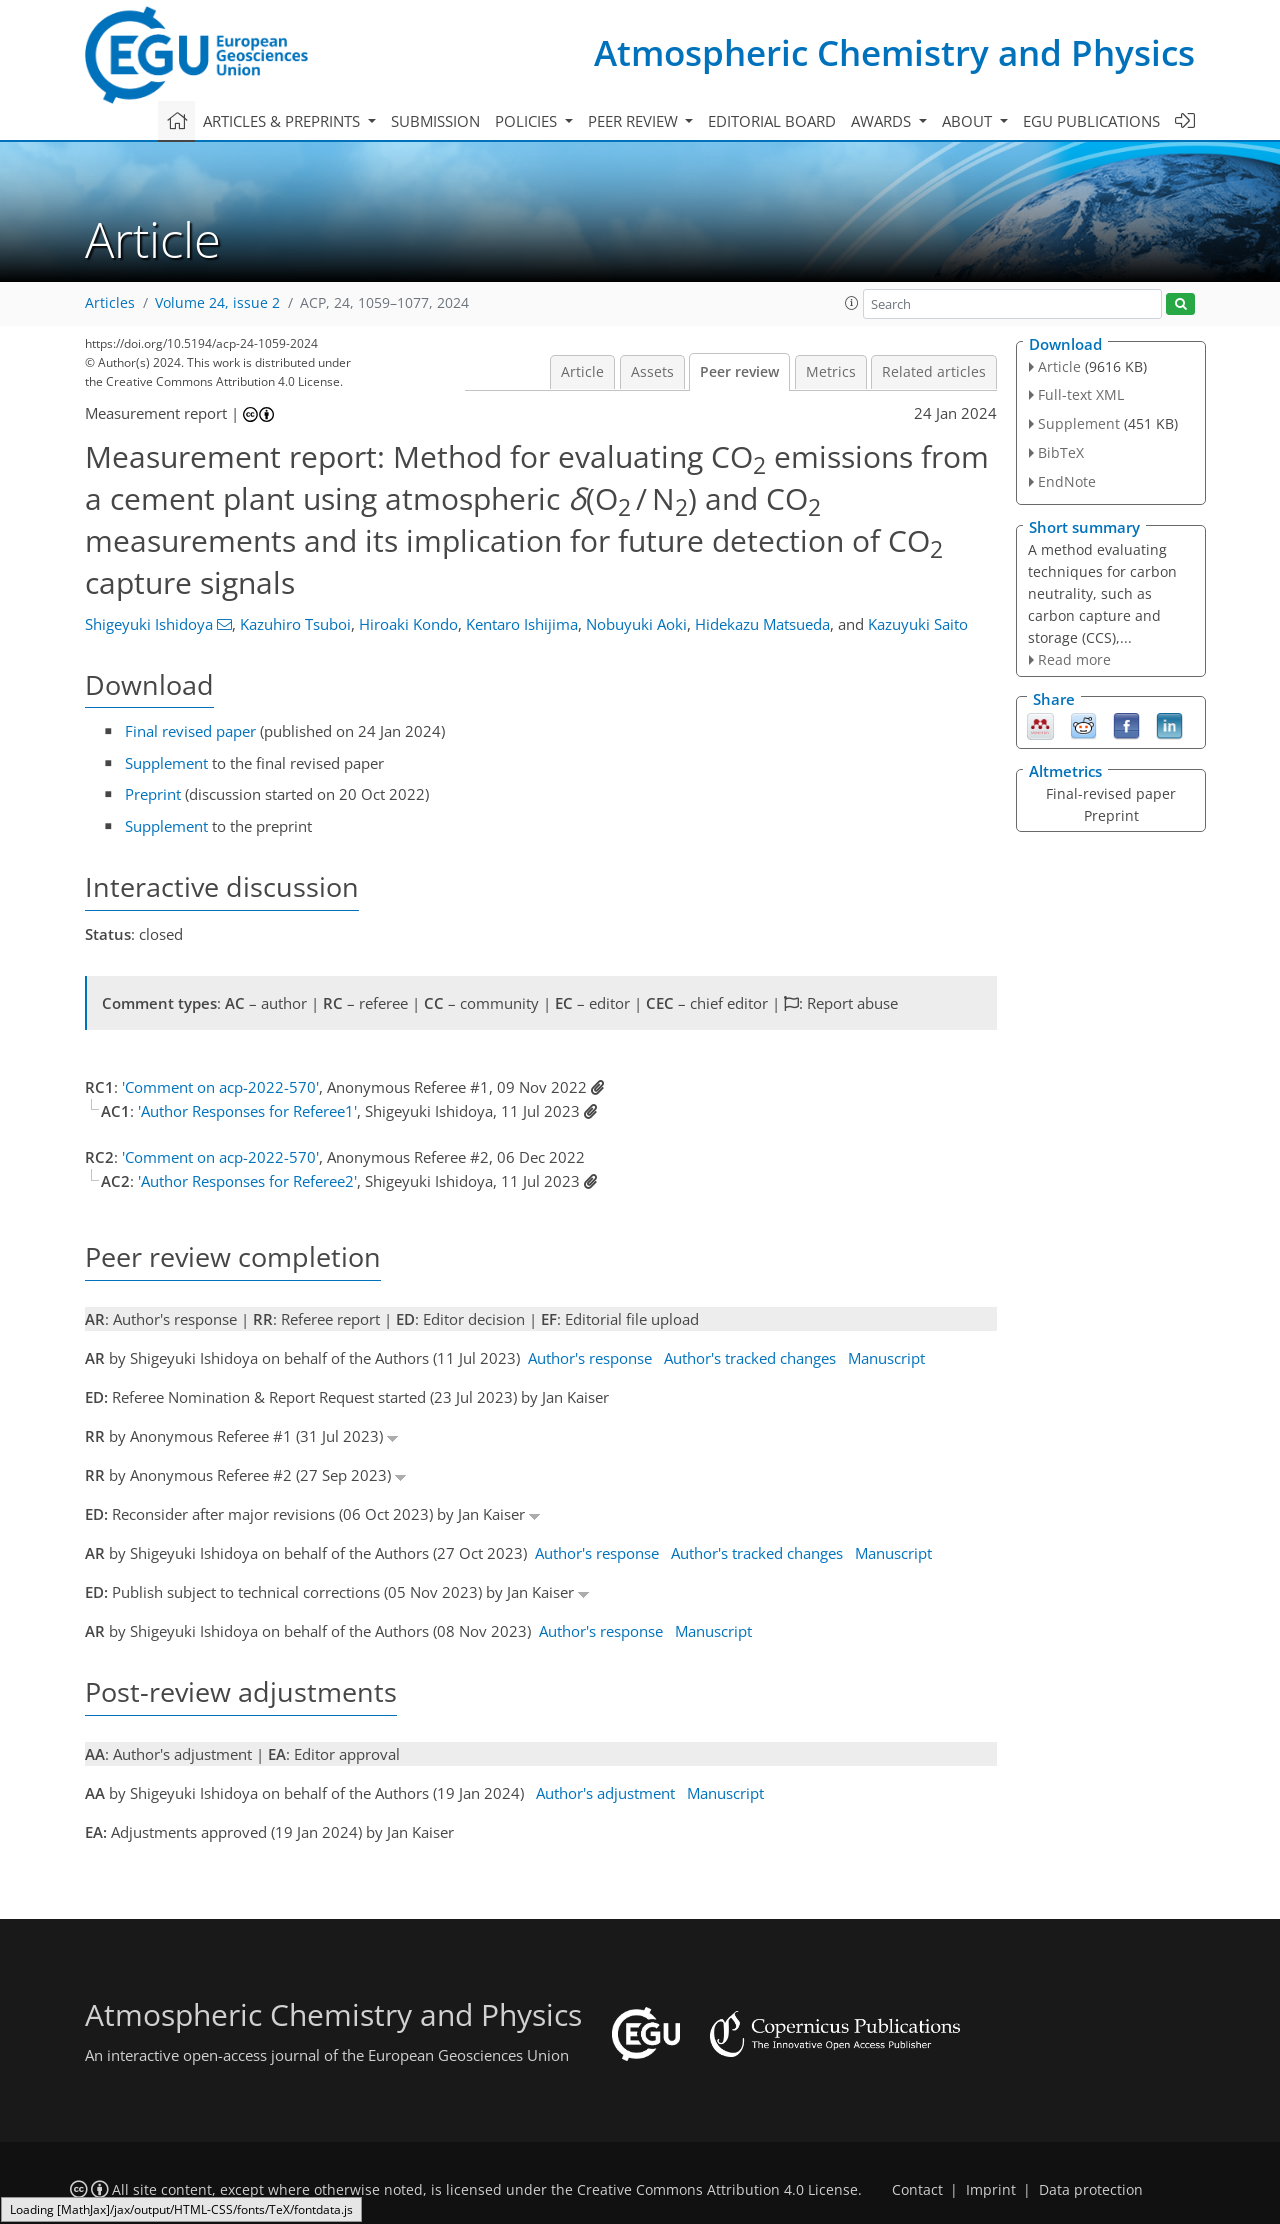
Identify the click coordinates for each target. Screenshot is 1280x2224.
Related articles (934, 372)
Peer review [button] (635, 121)
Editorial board (772, 121)
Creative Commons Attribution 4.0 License (717, 2190)
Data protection (1091, 2190)
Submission (435, 121)
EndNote (1067, 481)
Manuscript (886, 1358)
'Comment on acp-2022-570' (220, 1087)
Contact (917, 2190)
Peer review (739, 372)
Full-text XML (1081, 394)
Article (582, 372)
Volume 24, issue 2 (217, 303)
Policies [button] (528, 121)
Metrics (831, 372)
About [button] (969, 121)
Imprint (991, 2190)
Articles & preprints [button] (283, 121)
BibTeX (1061, 452)
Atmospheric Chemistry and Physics (894, 52)
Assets (652, 372)
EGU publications (1091, 121)
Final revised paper (190, 731)
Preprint (153, 794)
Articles (110, 303)
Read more (1074, 659)
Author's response (590, 1358)
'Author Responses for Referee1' (247, 1111)
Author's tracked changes (750, 1358)
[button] (852, 303)
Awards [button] (883, 121)
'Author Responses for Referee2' (247, 1181)
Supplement (166, 763)
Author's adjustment (605, 1793)
